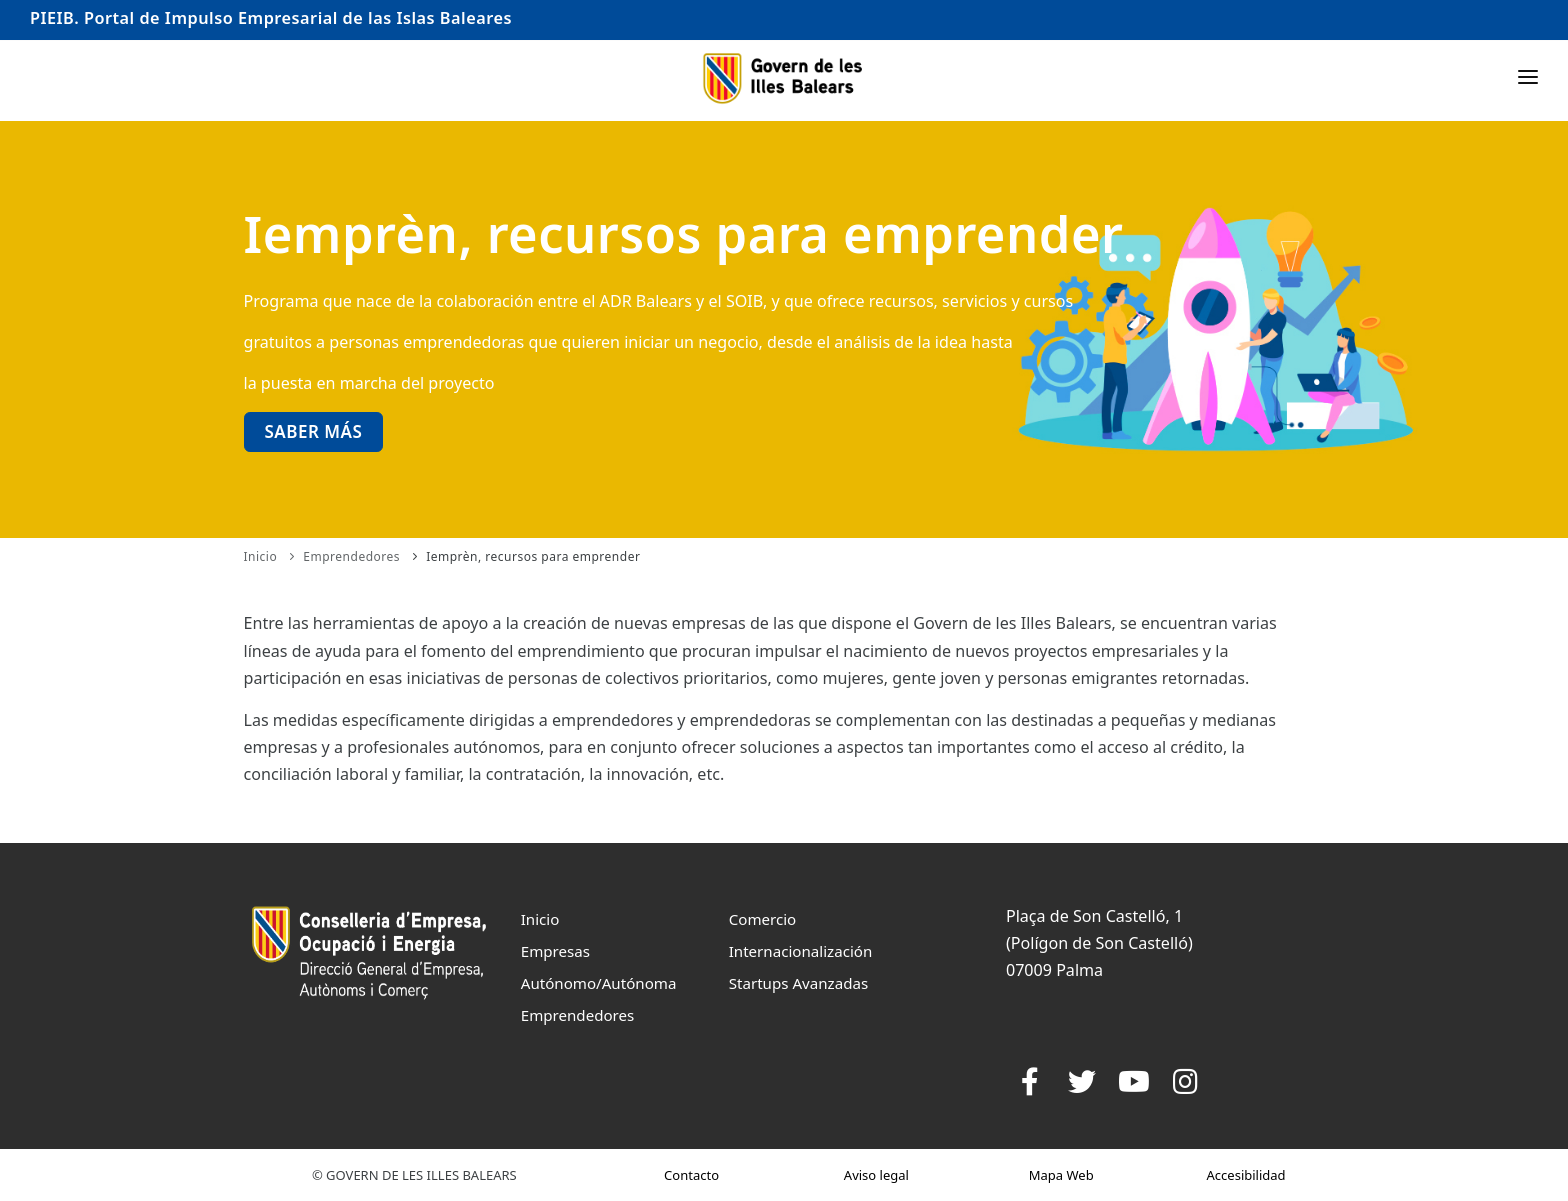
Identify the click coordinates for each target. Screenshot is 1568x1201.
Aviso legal (876, 1175)
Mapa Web (1061, 1175)
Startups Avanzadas (798, 983)
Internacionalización (801, 951)
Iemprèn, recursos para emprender (533, 556)
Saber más (314, 431)
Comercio (763, 919)
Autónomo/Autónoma (599, 983)
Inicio (261, 556)
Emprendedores (351, 556)
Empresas (555, 951)
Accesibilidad (1246, 1175)
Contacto (691, 1175)
